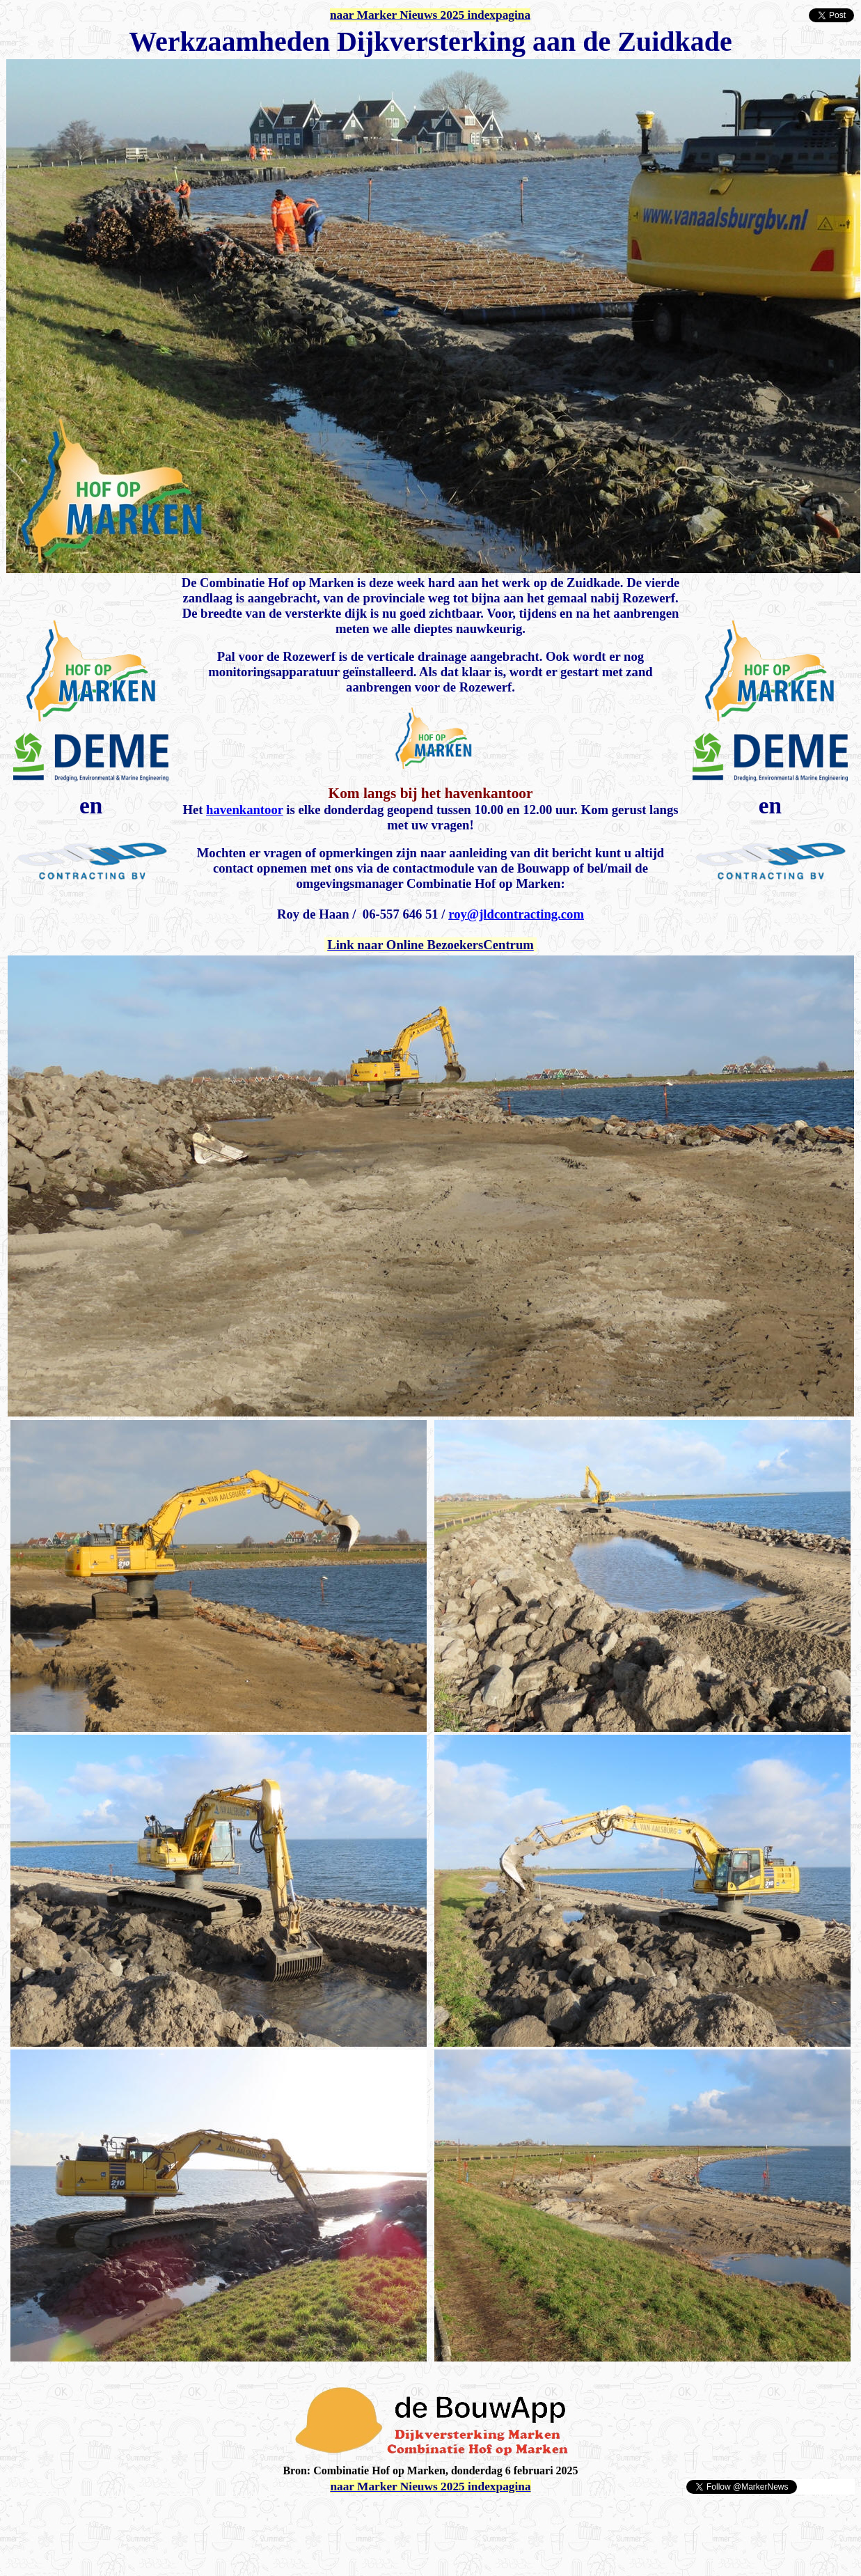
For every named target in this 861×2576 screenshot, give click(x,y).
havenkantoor (244, 809)
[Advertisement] (168, 2516)
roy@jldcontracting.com (516, 914)
